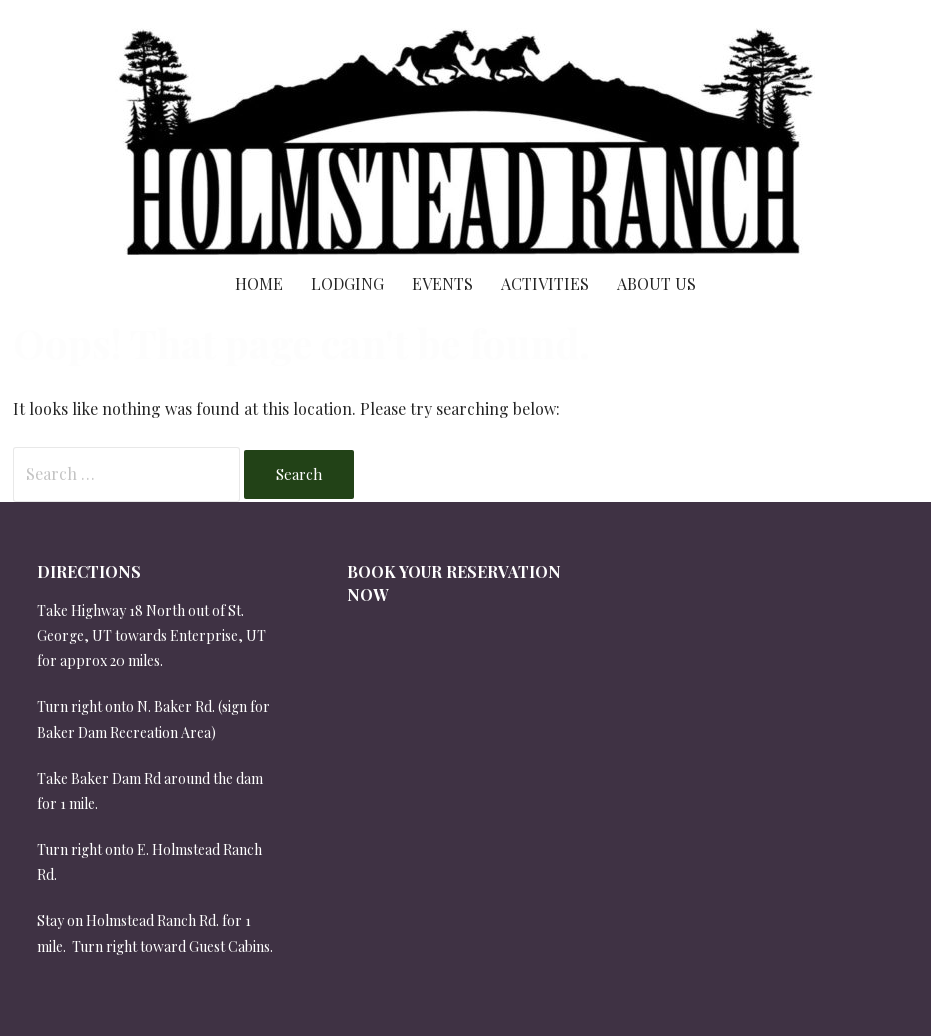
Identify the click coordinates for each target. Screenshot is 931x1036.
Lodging (347, 283)
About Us (656, 283)
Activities (545, 283)
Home (259, 283)
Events (442, 283)
